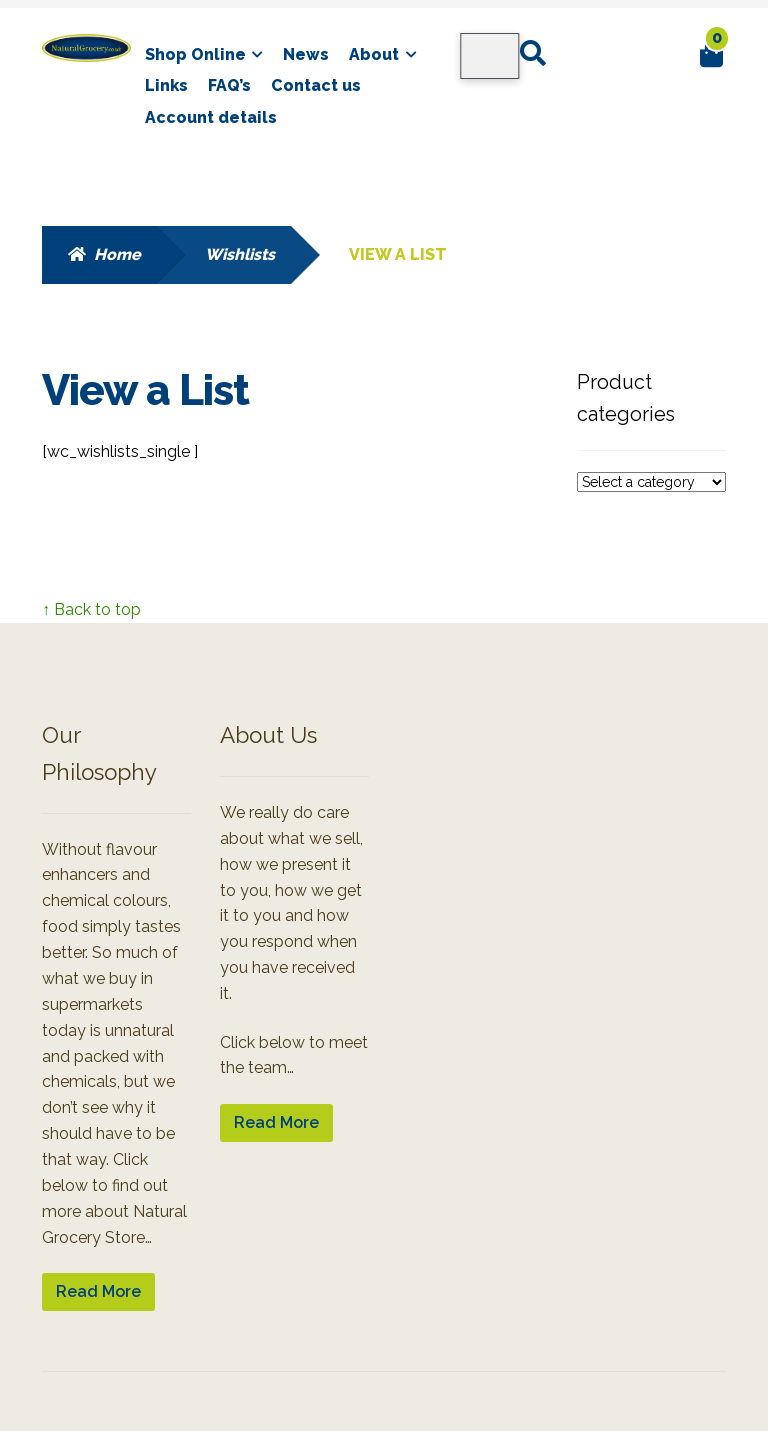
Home (117, 254)
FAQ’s (229, 85)
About (374, 54)
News (306, 54)
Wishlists (240, 254)
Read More (98, 1291)
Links (166, 85)
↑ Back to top (91, 609)
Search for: (532, 54)
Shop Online (195, 54)
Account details (211, 117)
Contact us (316, 85)
